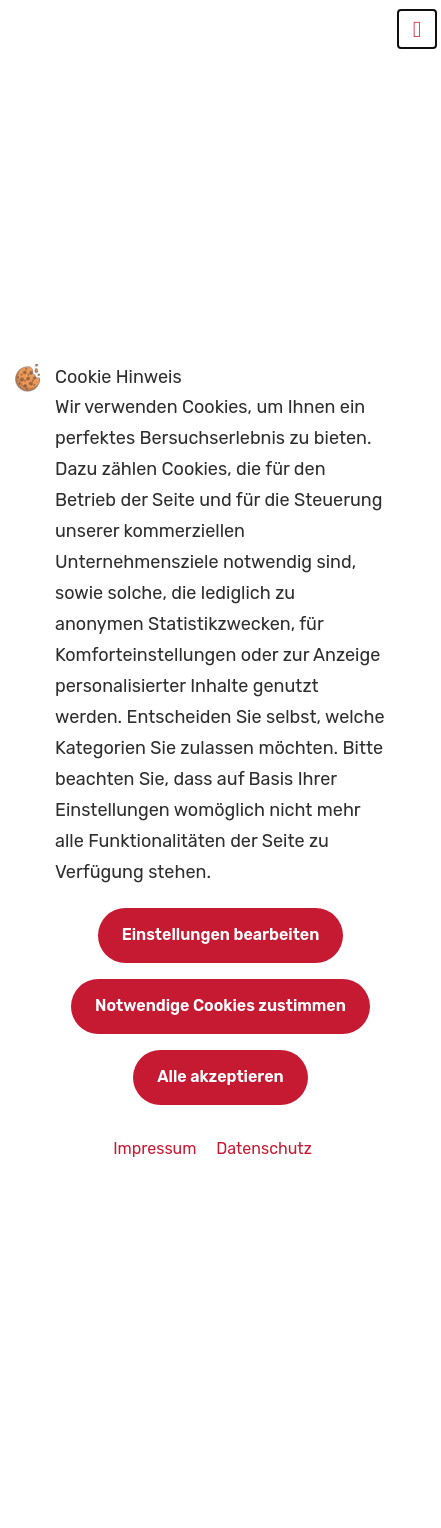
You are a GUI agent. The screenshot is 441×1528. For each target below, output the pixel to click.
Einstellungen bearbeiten (221, 934)
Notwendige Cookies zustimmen (220, 1005)
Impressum (156, 1148)
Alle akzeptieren (220, 1076)
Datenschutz (263, 1148)
